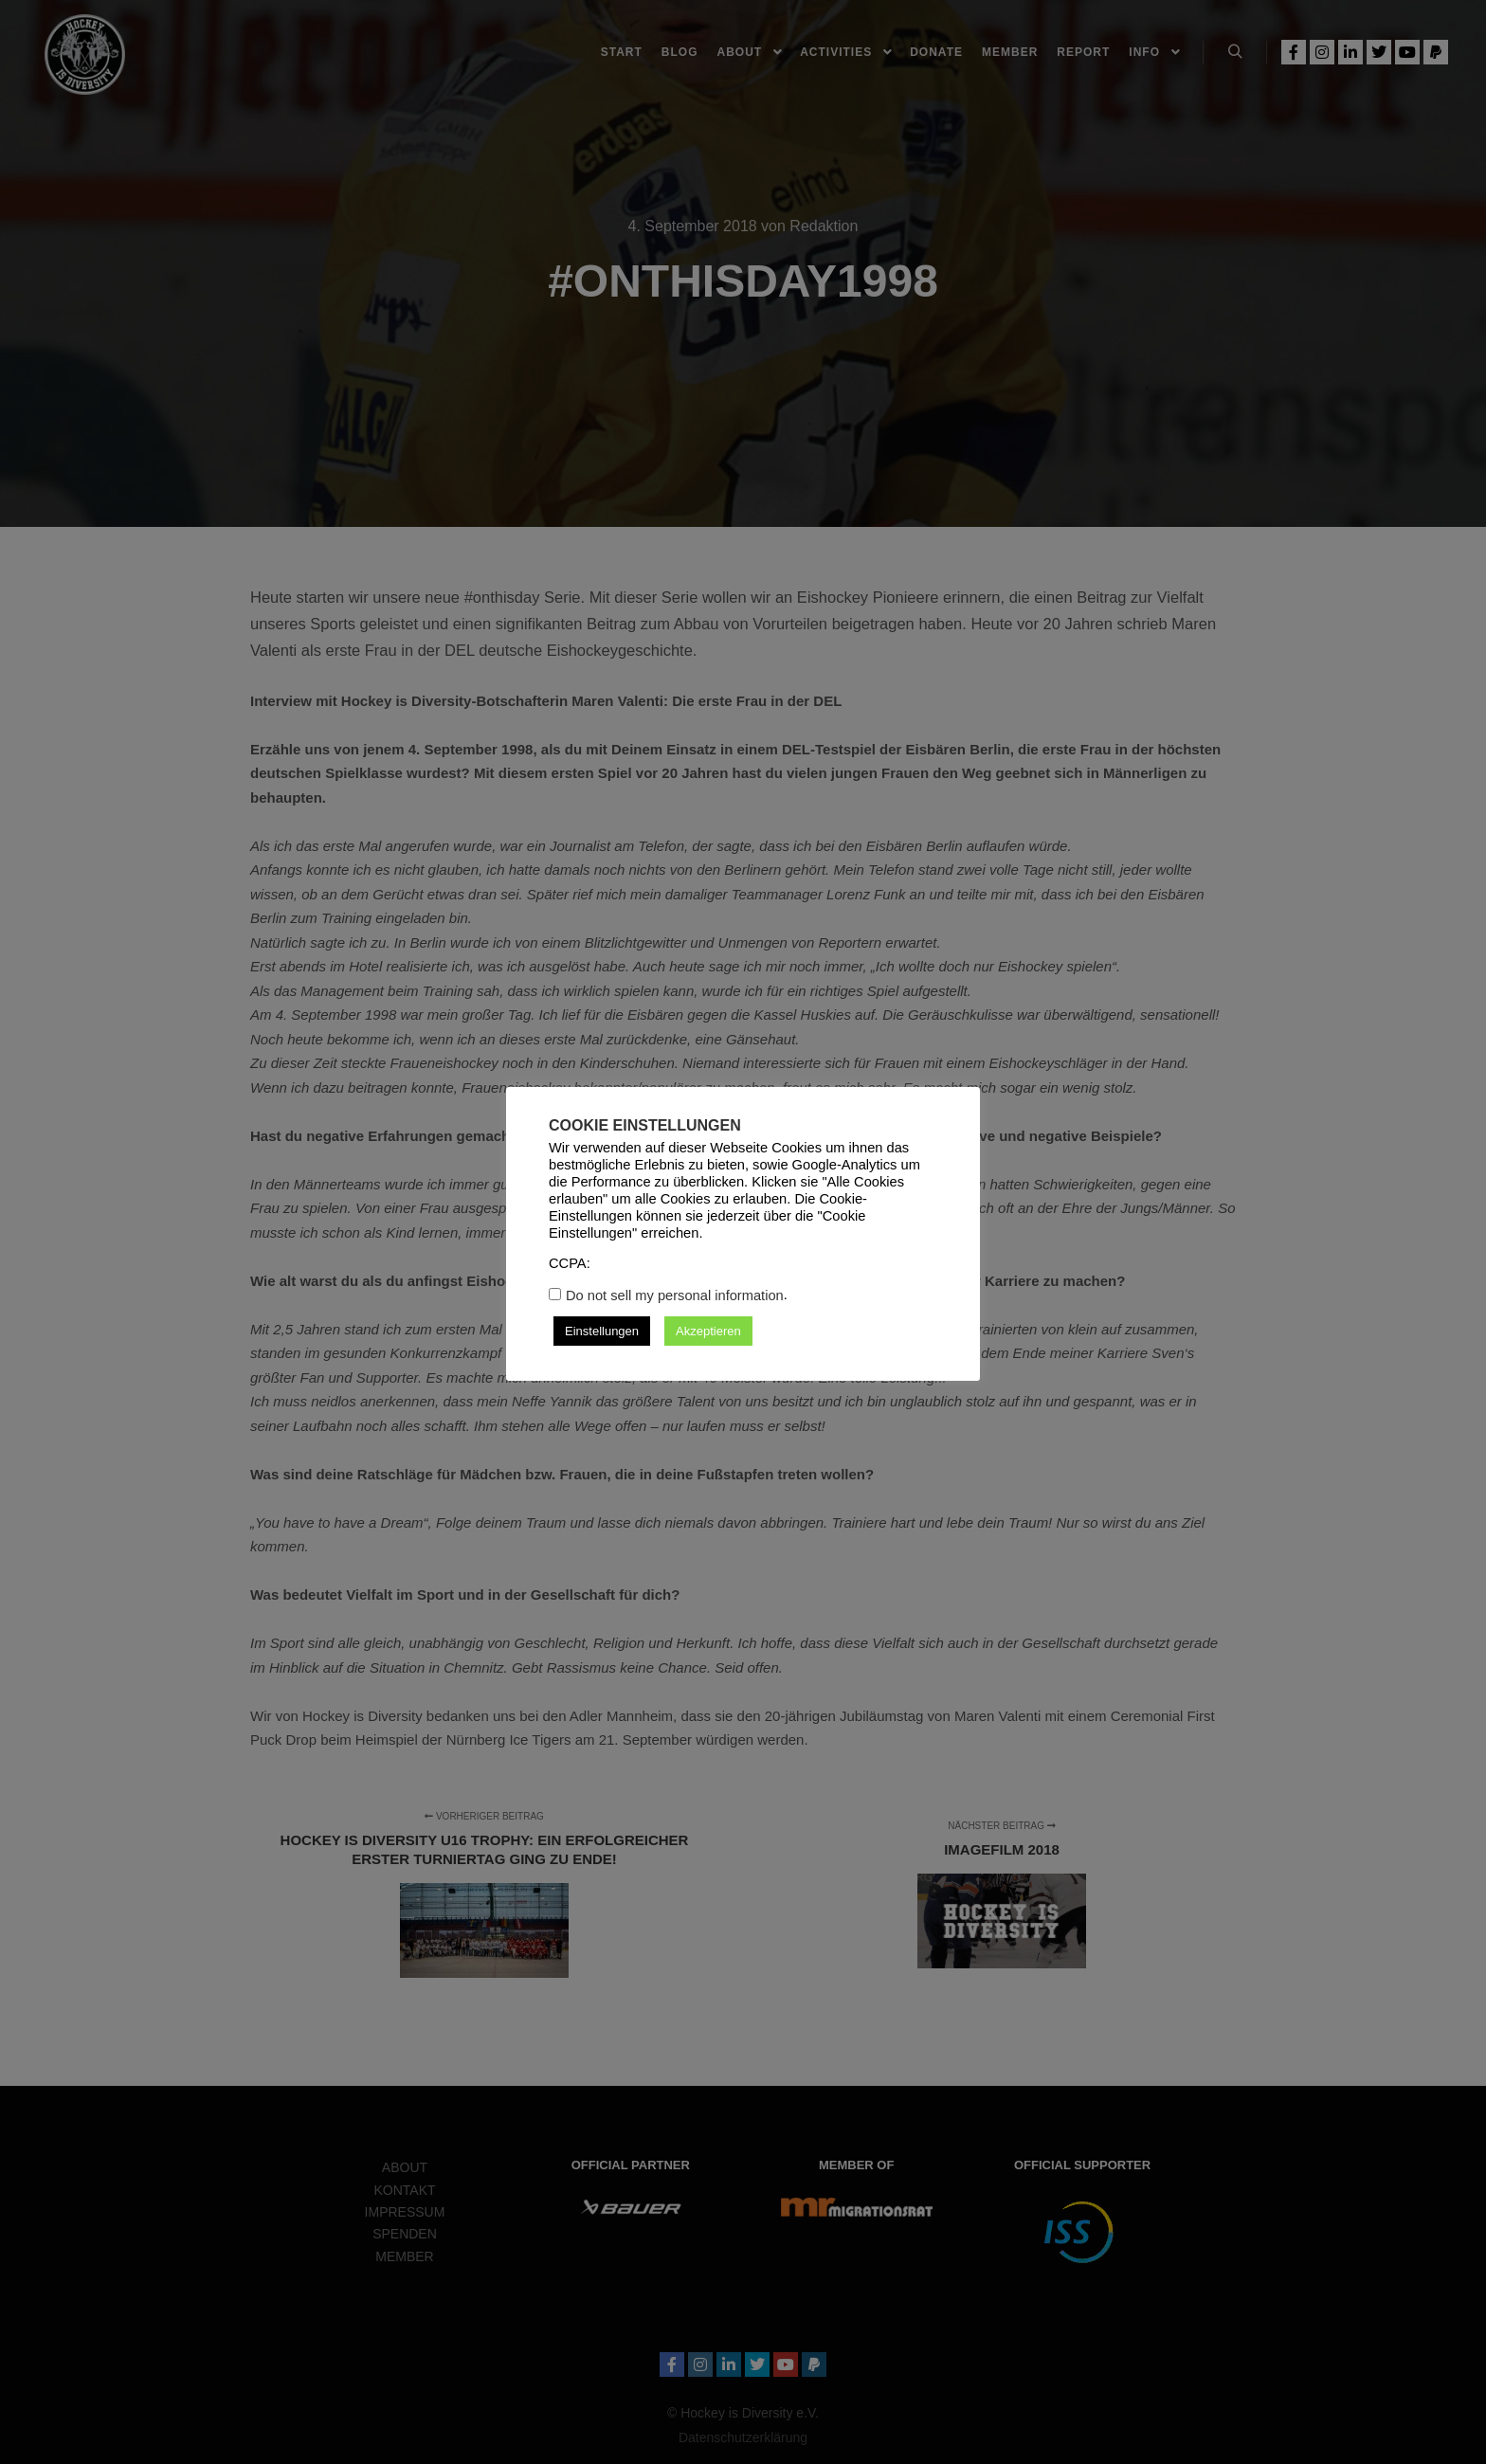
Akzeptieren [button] (708, 1331)
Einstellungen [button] (602, 1331)
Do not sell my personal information (675, 1295)
